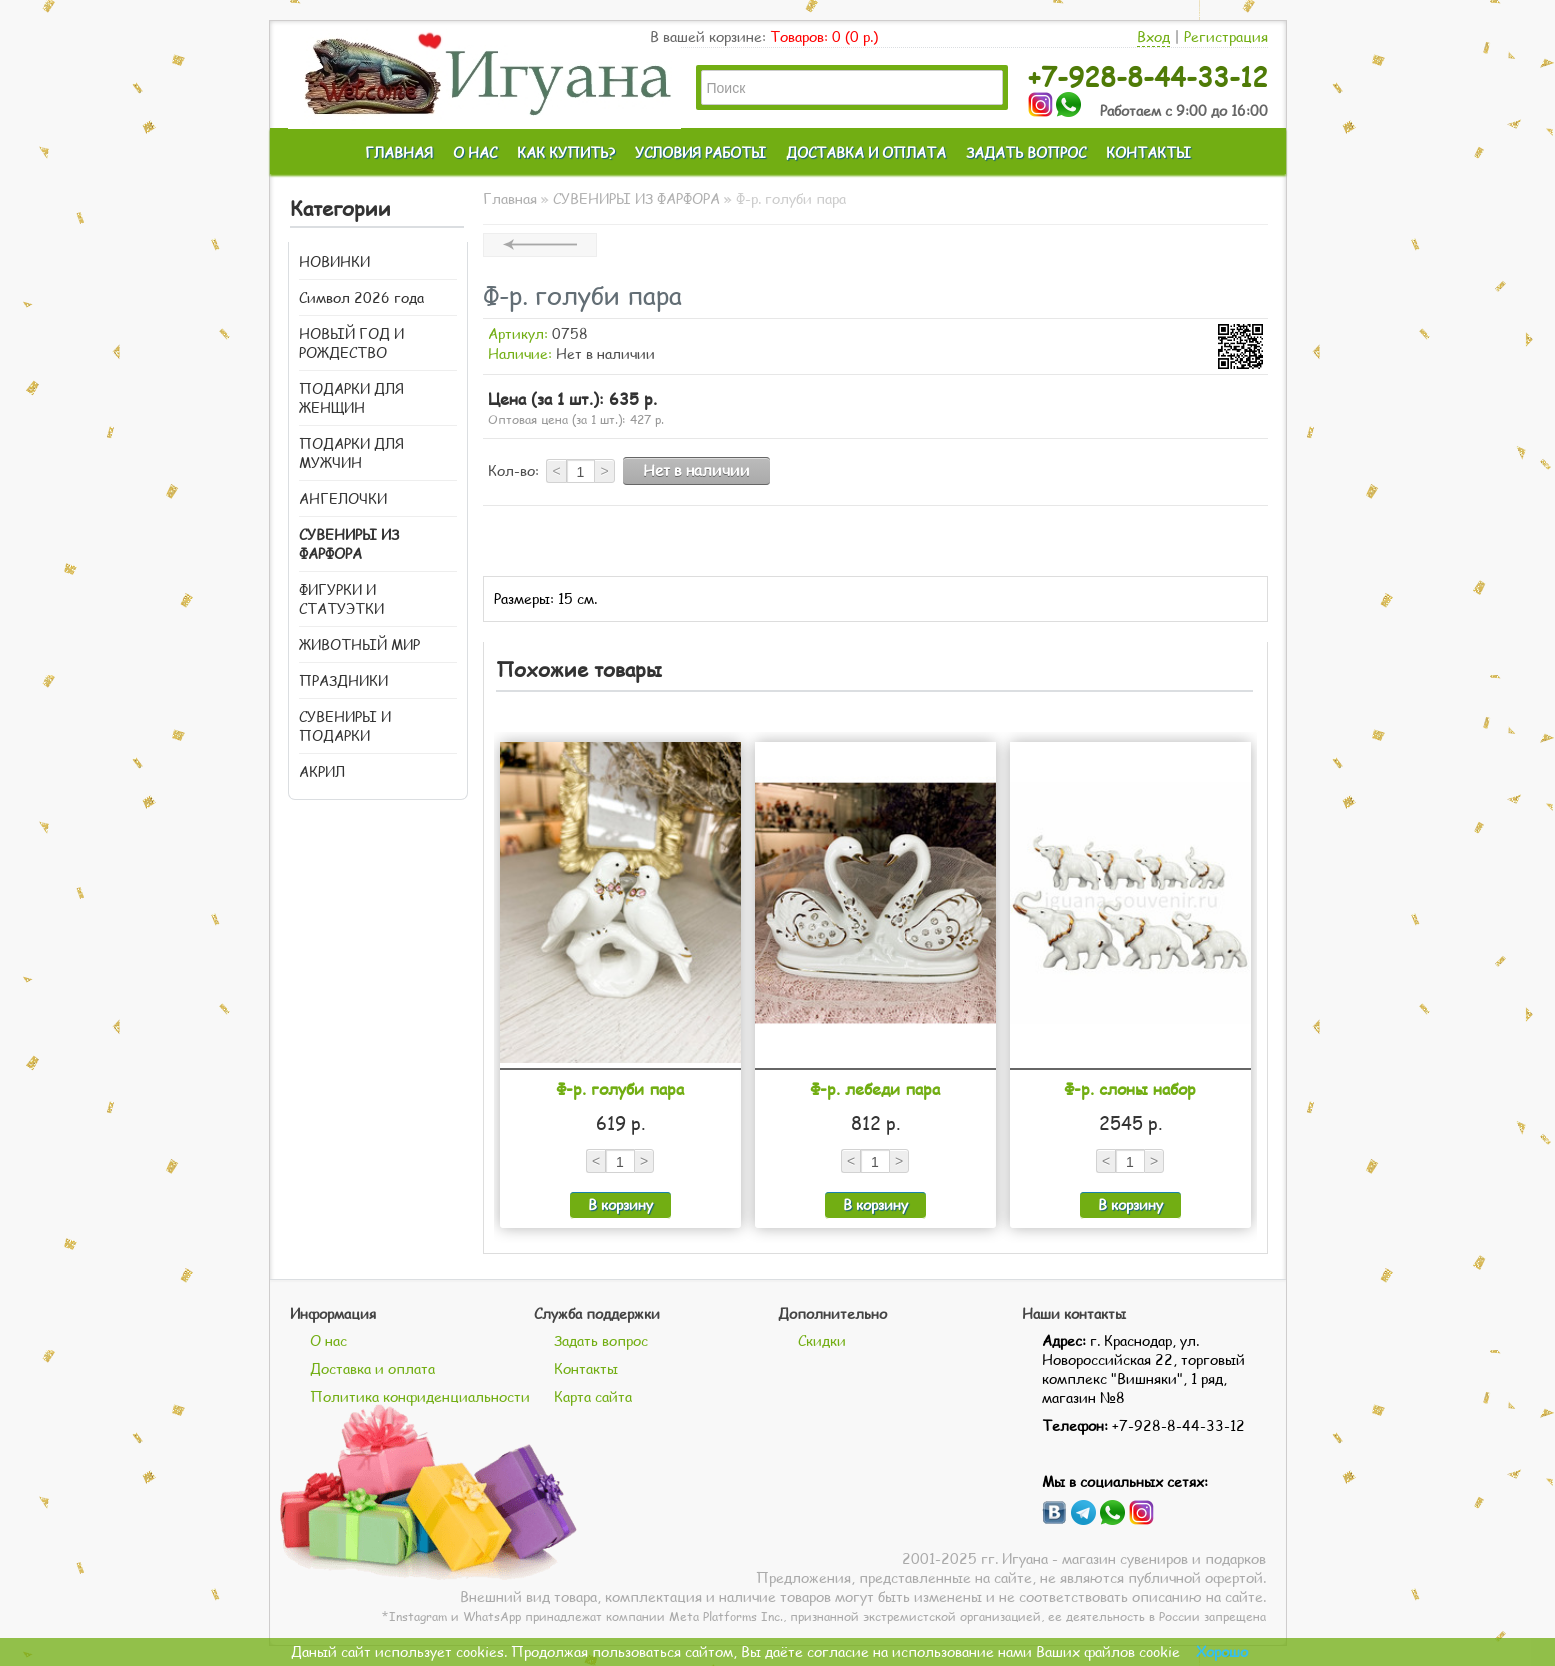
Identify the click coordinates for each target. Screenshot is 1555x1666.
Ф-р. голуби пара (620, 1088)
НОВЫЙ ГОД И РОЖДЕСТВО (351, 343)
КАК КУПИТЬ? (566, 152)
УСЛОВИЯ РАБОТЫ (700, 152)
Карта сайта (593, 1396)
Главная (510, 198)
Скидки (822, 1340)
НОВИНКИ (334, 261)
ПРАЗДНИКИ (343, 680)
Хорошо (1222, 1651)
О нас (328, 1340)
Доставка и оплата (372, 1368)
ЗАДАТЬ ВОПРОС (1026, 152)
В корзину (620, 1204)
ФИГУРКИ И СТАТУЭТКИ (341, 599)
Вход (1153, 36)
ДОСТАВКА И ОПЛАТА (866, 152)
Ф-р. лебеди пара (875, 1088)
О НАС (475, 152)
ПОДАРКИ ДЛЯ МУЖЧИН (351, 453)
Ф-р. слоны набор (1130, 1088)
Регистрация (1226, 36)
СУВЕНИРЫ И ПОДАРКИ (345, 726)
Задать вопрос (601, 1340)
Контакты (586, 1368)
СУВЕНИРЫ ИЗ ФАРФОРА (349, 544)
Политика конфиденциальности (420, 1396)
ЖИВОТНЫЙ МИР (359, 644)
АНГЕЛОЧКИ (343, 498)
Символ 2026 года (361, 297)
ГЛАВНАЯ (399, 152)
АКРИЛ (322, 771)
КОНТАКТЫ (1148, 152)
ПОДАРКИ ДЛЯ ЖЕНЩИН (351, 398)
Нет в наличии (696, 470)
